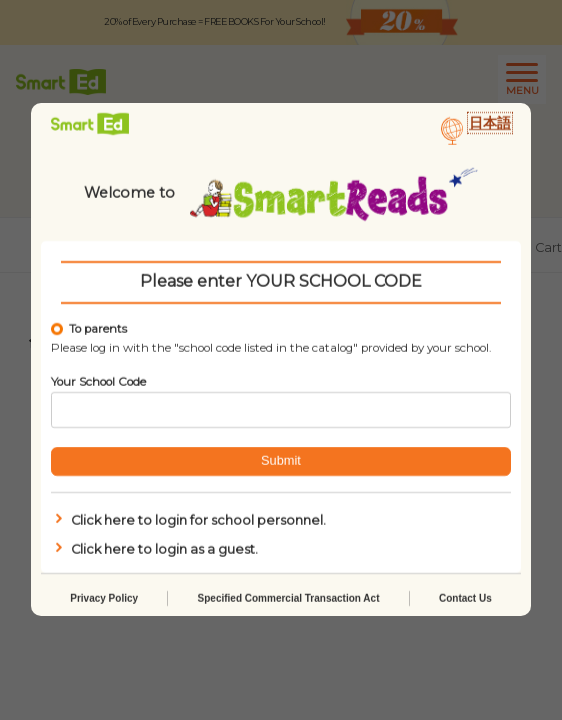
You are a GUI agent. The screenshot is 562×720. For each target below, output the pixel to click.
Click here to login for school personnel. (188, 520)
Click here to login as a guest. (154, 549)
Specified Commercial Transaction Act (289, 599)
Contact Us (465, 599)
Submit (281, 461)
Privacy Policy (104, 599)
